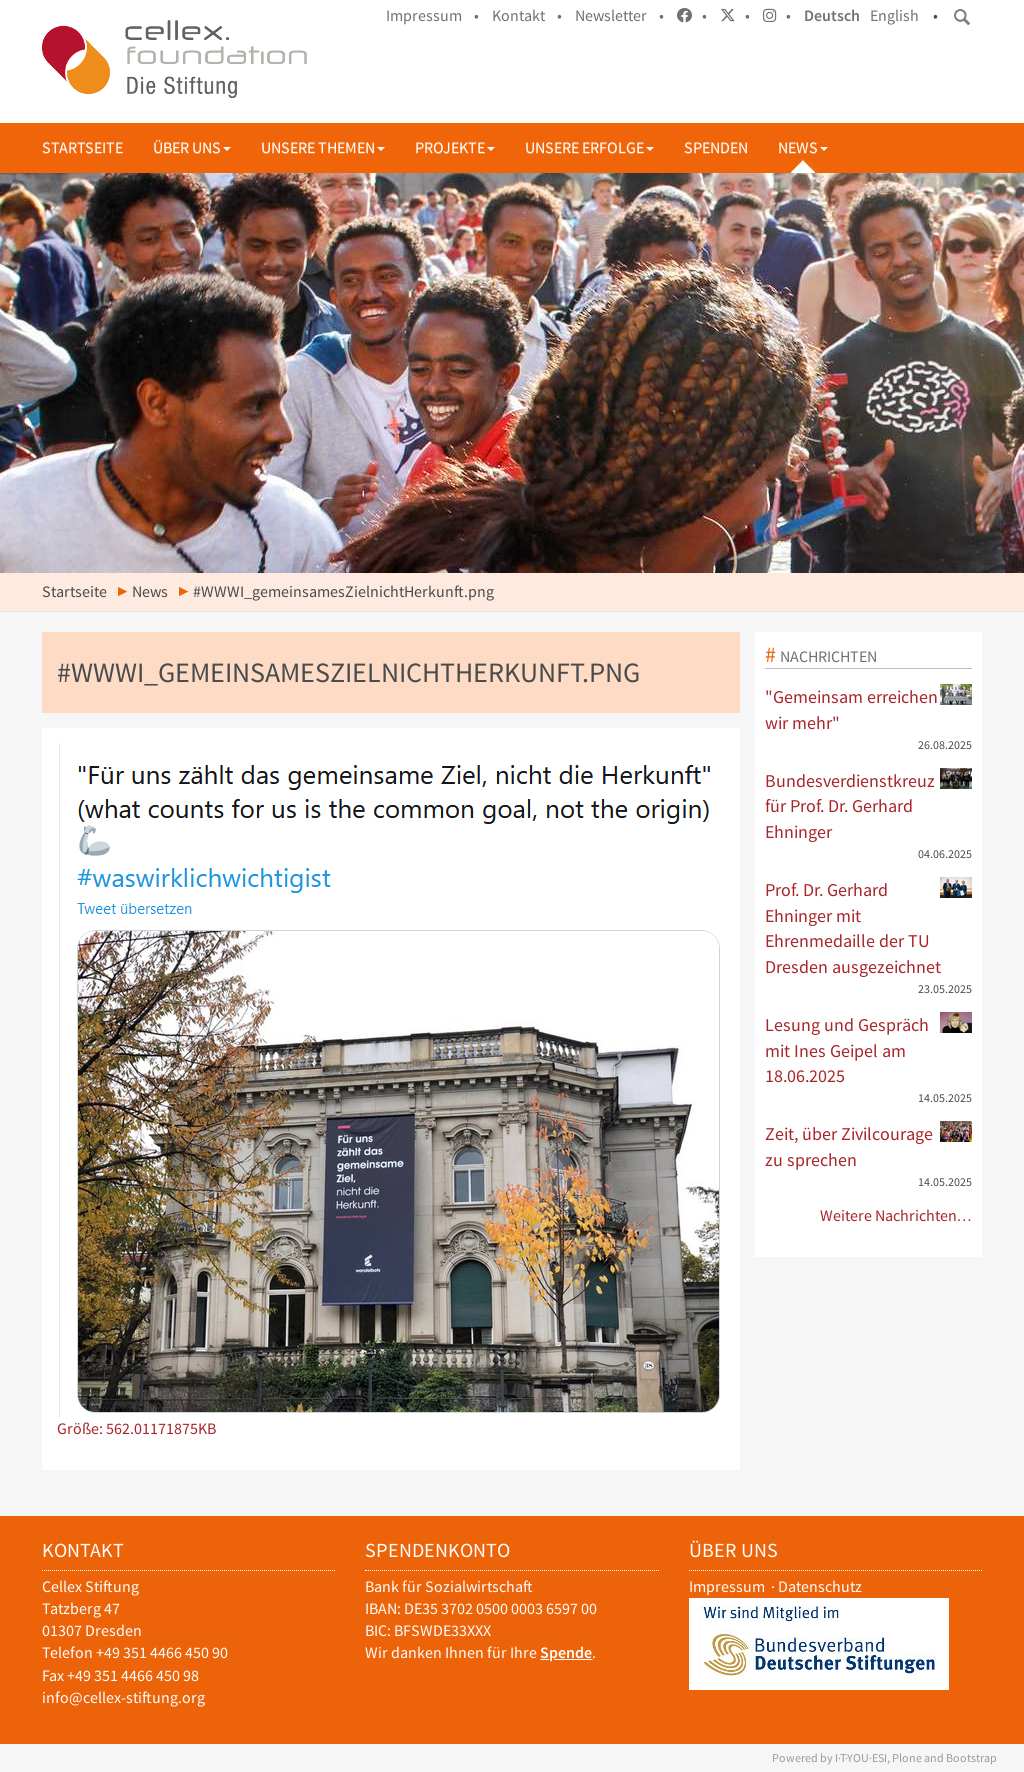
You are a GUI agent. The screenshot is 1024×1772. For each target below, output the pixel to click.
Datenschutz (820, 1586)
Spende (566, 1652)
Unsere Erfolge (589, 147)
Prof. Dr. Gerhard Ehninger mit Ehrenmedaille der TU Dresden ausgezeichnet (869, 927)
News (803, 147)
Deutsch (832, 15)
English (894, 15)
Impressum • (432, 15)
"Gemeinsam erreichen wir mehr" (869, 709)
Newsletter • (619, 15)
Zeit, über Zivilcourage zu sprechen (869, 1146)
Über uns (192, 147)
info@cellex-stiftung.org (123, 1697)
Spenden (716, 147)
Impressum (727, 1586)
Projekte (455, 147)
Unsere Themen (323, 147)
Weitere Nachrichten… (896, 1215)
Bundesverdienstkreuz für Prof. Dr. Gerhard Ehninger (869, 805)
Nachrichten (828, 656)
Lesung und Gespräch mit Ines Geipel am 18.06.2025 (869, 1049)
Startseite (82, 147)
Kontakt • (527, 15)
